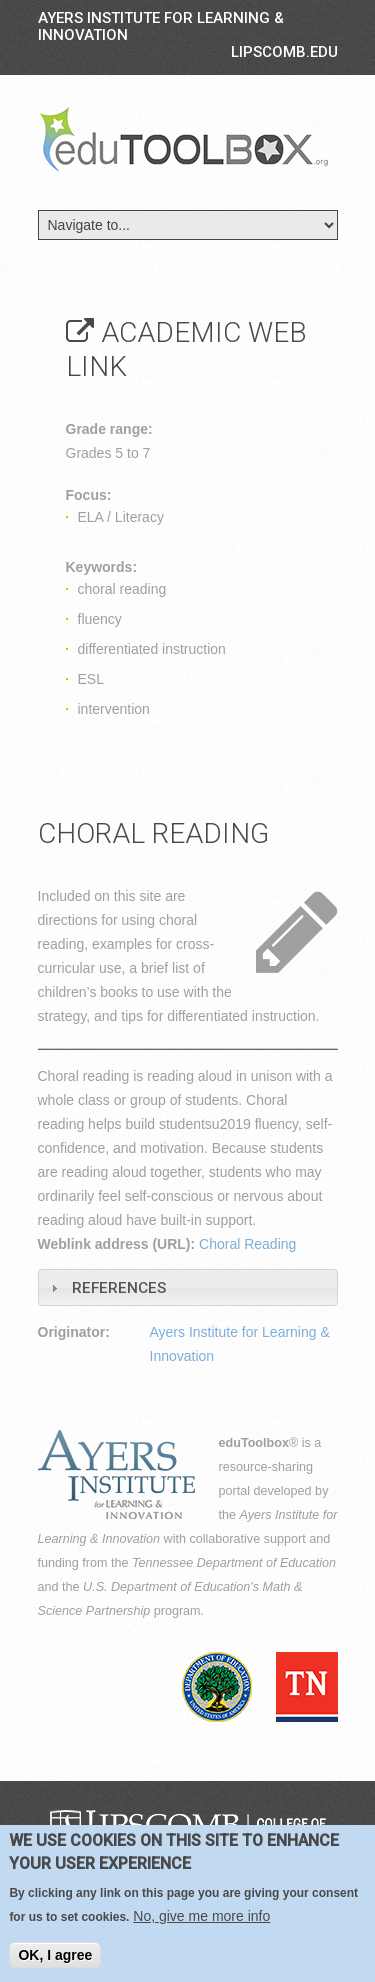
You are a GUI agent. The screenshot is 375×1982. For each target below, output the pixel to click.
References (119, 1288)
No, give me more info (201, 1917)
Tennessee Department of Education (234, 1563)
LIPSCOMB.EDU (284, 52)
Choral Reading (247, 1244)
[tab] (188, 1287)
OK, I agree (55, 1956)
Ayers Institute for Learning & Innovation (161, 26)
